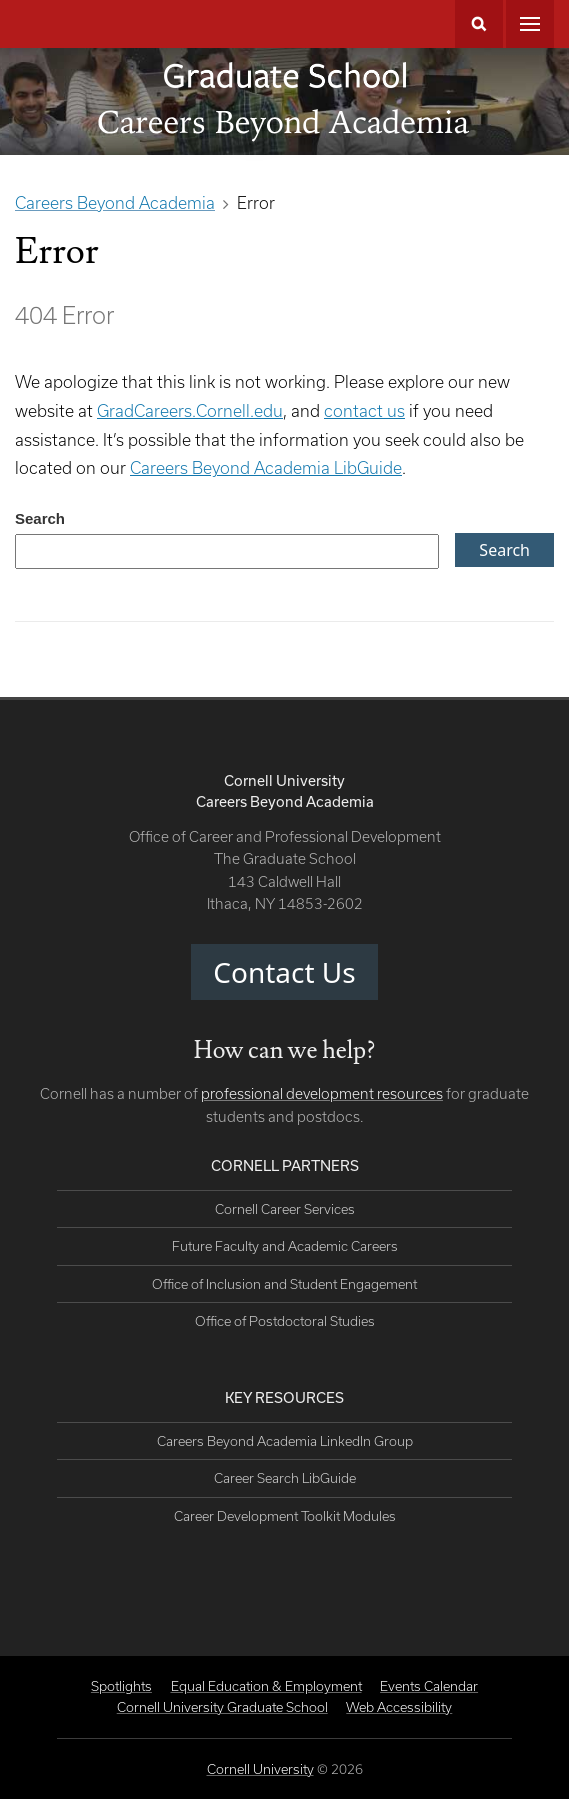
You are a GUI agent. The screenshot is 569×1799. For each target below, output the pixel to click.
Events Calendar (429, 1686)
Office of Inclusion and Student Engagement (284, 1284)
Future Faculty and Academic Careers (285, 1246)
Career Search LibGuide (285, 1478)
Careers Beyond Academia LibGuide (266, 467)
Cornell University (260, 1769)
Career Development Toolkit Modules (285, 1516)
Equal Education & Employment (266, 1686)
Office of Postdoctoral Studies (285, 1321)
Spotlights (121, 1686)
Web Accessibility (399, 1707)
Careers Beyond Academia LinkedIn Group (285, 1441)
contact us (364, 410)
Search (479, 24)
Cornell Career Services (285, 1209)
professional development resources (322, 1093)
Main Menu (530, 24)
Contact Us (284, 972)
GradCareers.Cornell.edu (190, 410)
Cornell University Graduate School (222, 1707)
